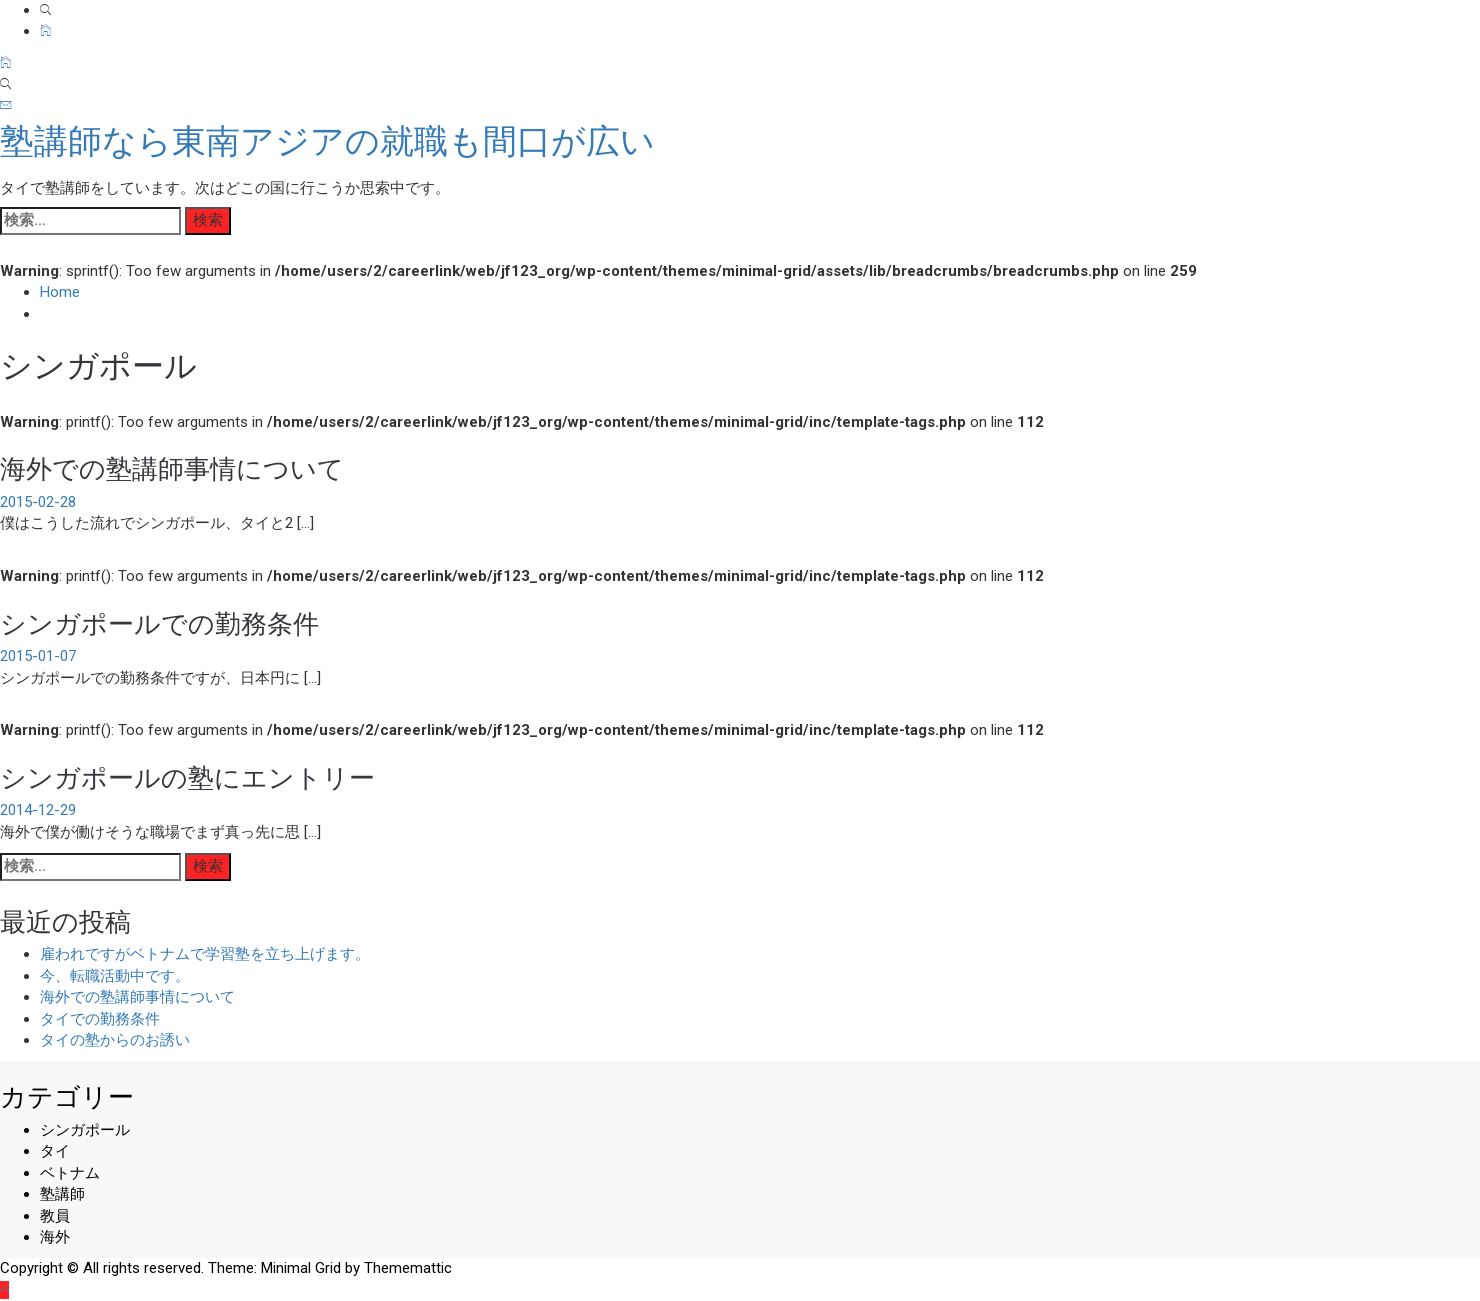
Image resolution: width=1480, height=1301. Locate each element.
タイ (55, 1151)
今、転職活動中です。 (115, 976)
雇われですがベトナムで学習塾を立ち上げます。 (205, 954)
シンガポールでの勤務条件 (159, 621)
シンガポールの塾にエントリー (187, 775)
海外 (55, 1237)
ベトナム (70, 1173)
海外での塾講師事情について (172, 466)
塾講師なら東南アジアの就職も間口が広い (327, 141)
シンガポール (85, 1130)
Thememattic (408, 1268)
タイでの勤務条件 (100, 1019)
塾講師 (62, 1194)
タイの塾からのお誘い (115, 1040)
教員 (55, 1216)
